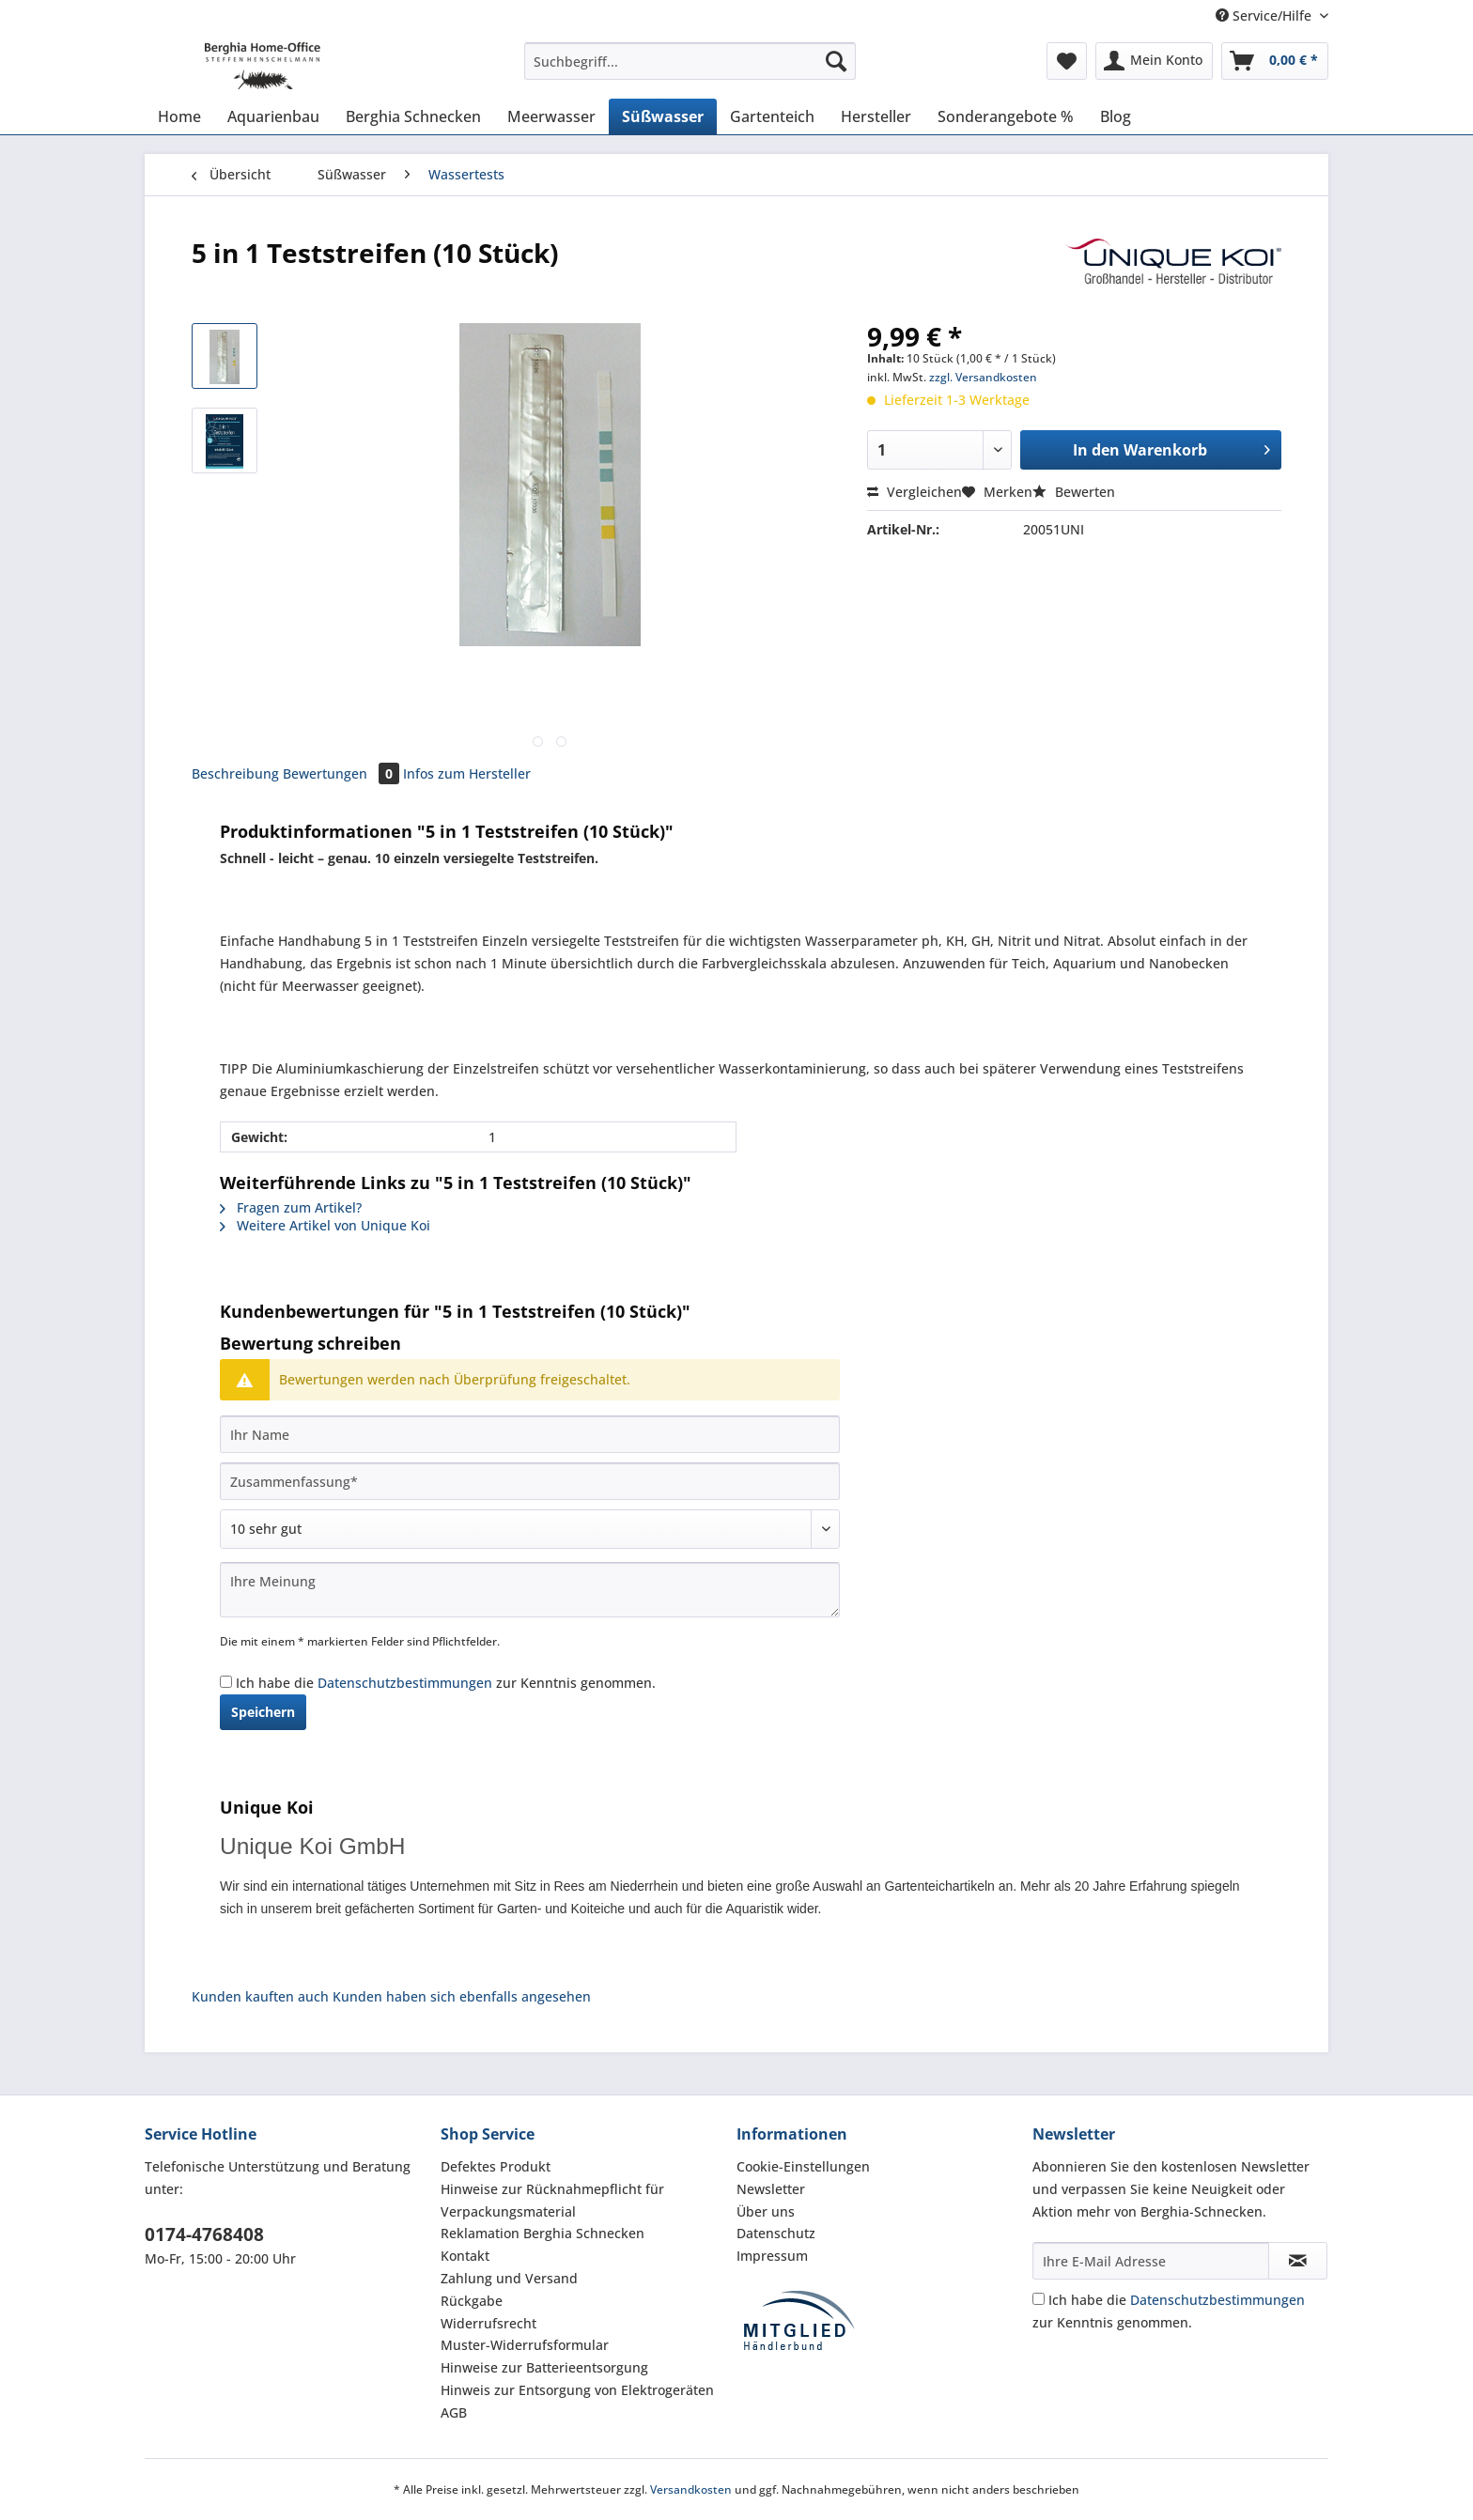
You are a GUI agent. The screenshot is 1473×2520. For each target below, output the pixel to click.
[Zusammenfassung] (530, 1481)
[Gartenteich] (772, 116)
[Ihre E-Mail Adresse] (1150, 2261)
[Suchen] (836, 61)
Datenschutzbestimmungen (405, 1683)
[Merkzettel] (1067, 61)
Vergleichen (914, 492)
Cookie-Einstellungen (803, 2166)
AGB (454, 2412)
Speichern (263, 1712)
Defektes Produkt (495, 2166)
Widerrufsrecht (488, 2323)
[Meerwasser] (551, 116)
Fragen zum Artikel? (291, 1207)
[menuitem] (690, 70)
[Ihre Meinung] (530, 1589)
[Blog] (1115, 116)
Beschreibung (235, 773)
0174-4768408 (204, 2234)
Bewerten (1073, 492)
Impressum (772, 2256)
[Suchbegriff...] (690, 61)
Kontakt (465, 2256)
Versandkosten (691, 2489)
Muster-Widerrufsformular (525, 2345)
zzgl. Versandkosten (983, 377)
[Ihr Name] (530, 1434)
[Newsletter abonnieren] (1297, 2261)
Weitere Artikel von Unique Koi (325, 1225)
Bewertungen (343, 773)
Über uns (765, 2211)
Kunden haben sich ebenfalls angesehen (462, 1996)
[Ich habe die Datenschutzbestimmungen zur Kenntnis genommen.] (226, 1682)
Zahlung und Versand (509, 2278)
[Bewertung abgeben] (530, 1529)
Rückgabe (472, 2301)
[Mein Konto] (1154, 61)
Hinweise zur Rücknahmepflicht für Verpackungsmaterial (552, 2200)
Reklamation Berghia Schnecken (542, 2233)
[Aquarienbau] (273, 116)
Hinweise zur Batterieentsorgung (544, 2367)
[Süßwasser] (663, 116)
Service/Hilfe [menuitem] (1265, 15)
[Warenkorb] (1274, 61)
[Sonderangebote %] (1005, 116)
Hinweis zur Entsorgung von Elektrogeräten (577, 2390)
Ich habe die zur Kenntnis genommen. (446, 1683)
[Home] (179, 116)
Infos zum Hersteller (467, 773)
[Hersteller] (876, 116)
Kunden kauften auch (260, 1996)
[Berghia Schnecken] (413, 116)
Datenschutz (775, 2233)
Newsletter (770, 2189)
